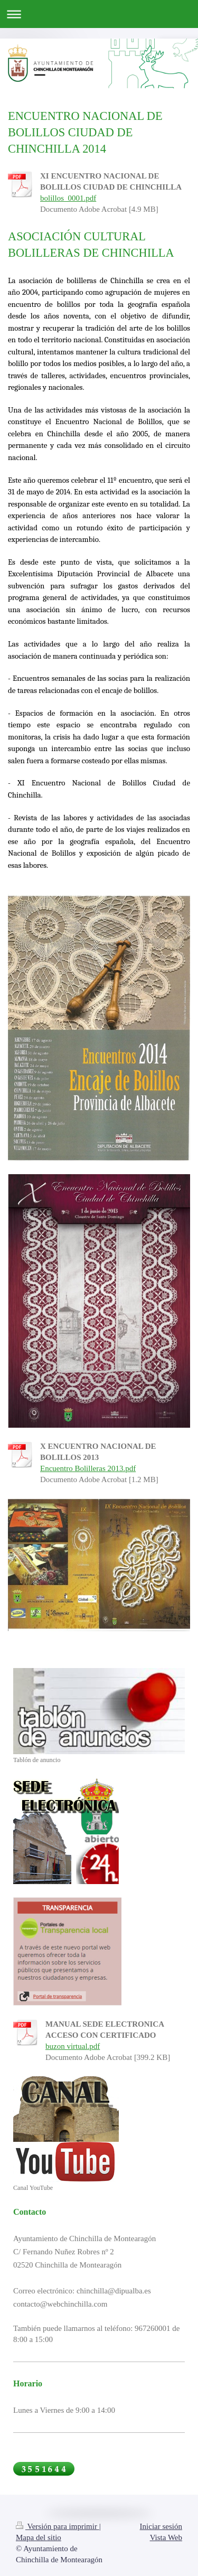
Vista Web (166, 2537)
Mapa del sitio (38, 2537)
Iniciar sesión (161, 2526)
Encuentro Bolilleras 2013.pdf (88, 1468)
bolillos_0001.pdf (68, 198)
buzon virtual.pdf (72, 2046)
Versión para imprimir (57, 2526)
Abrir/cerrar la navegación (99, 14)
